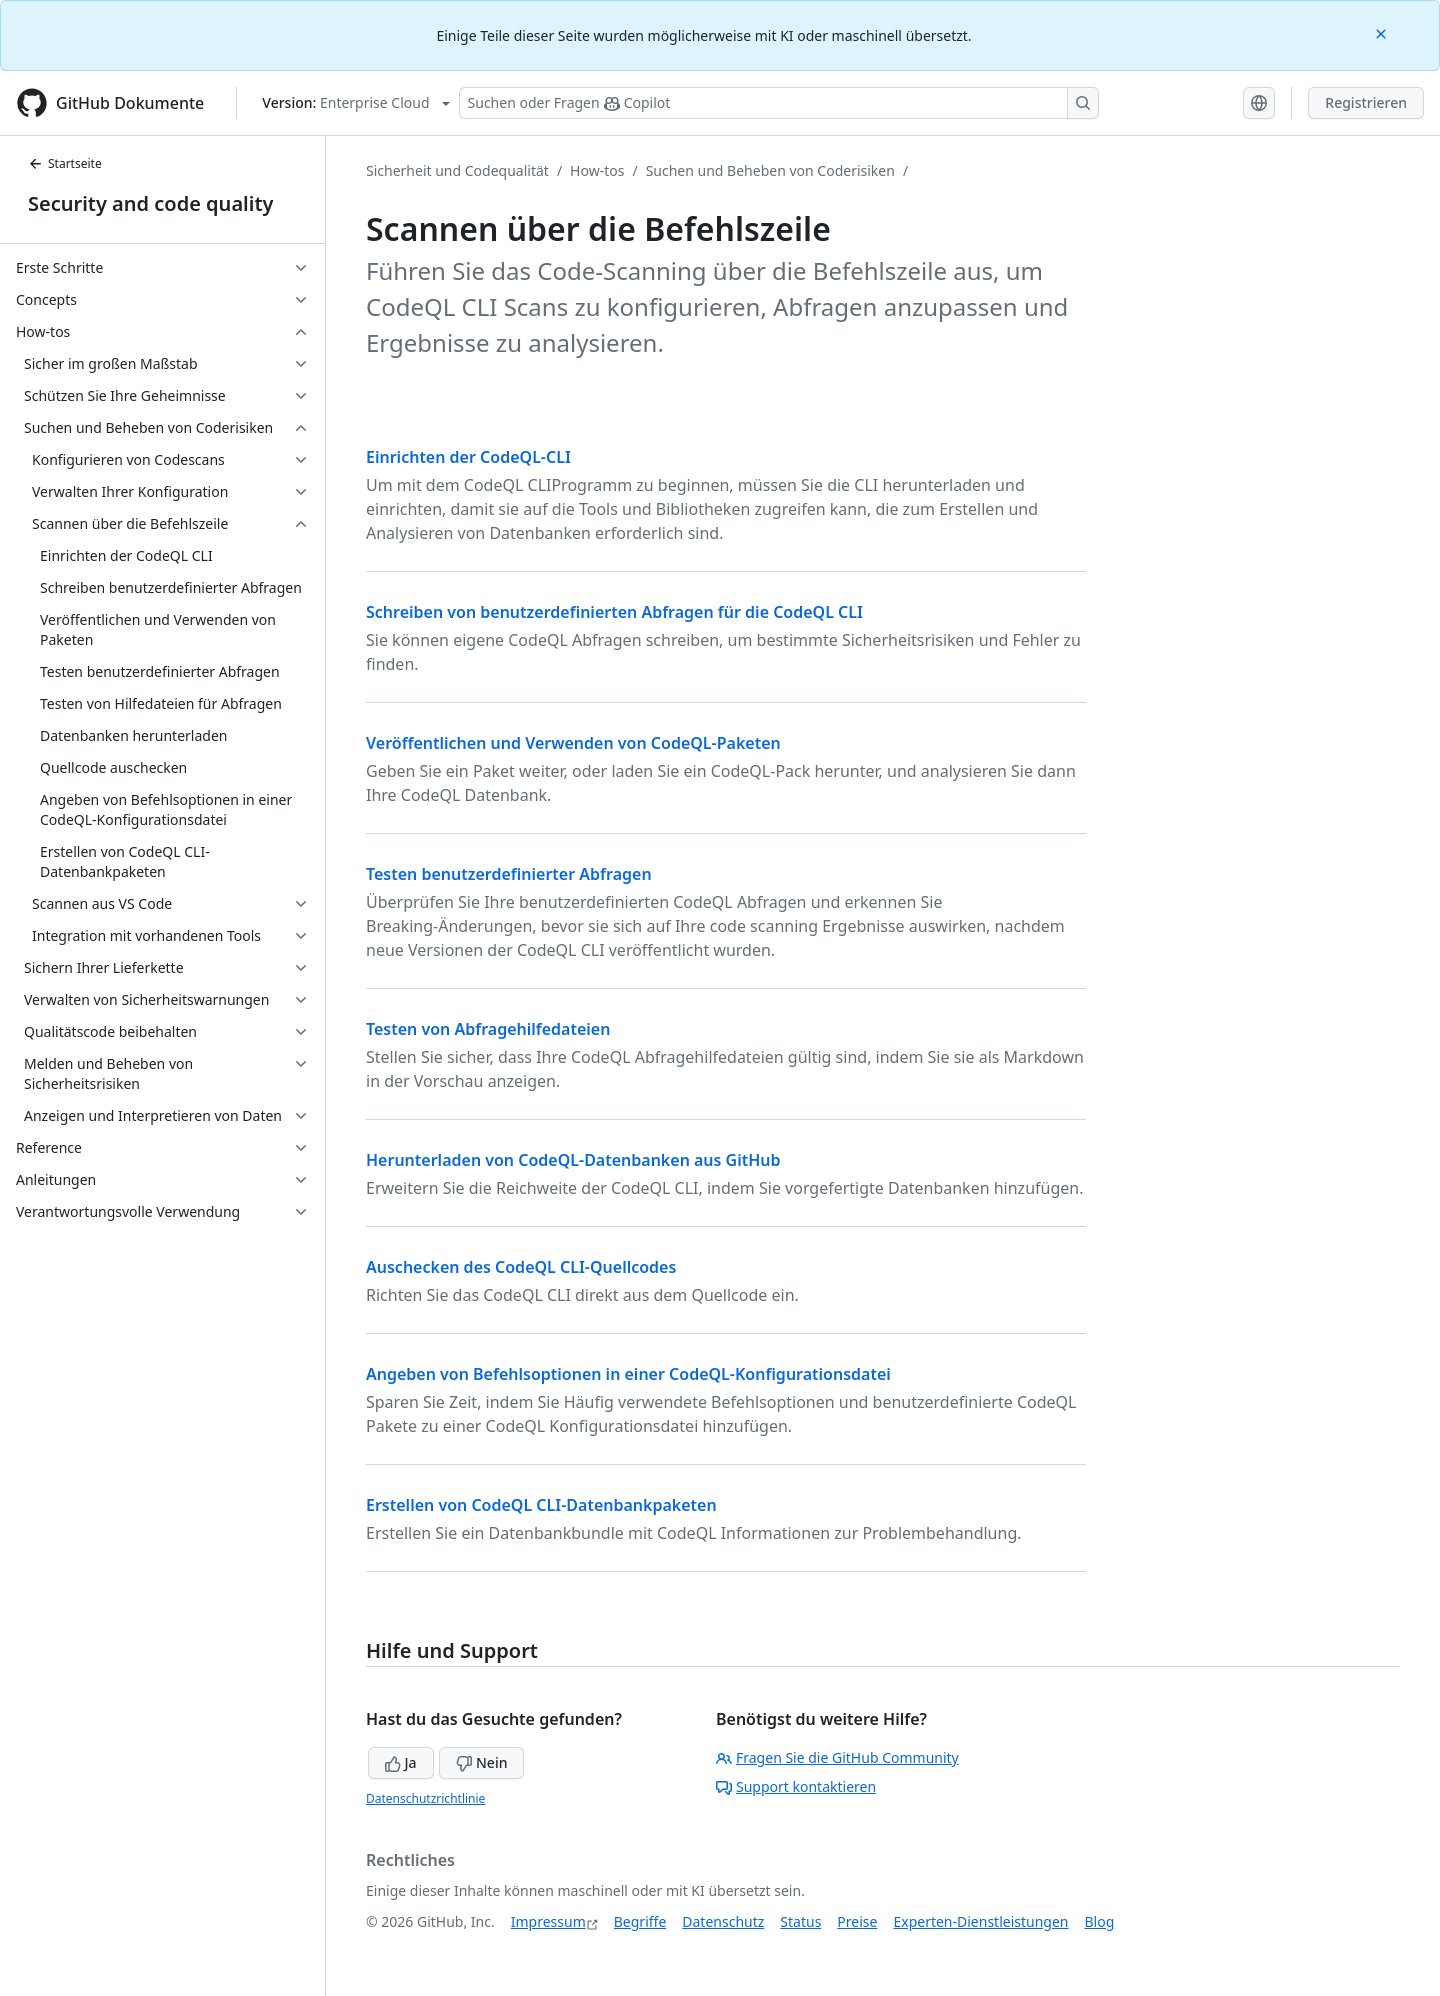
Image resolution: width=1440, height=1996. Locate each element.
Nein (481, 1762)
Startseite (65, 163)
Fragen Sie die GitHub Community (837, 1757)
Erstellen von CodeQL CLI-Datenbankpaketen (541, 1505)
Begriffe (640, 1921)
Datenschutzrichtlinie (425, 1798)
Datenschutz (723, 1921)
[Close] (1383, 32)
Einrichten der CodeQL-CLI (468, 457)
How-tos (597, 170)
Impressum (548, 1921)
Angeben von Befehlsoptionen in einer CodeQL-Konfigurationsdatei (628, 1374)
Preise (857, 1921)
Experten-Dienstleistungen (980, 1921)
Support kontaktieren (796, 1786)
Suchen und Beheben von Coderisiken (770, 170)
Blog (1100, 1921)
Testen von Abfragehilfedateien (488, 1029)
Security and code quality (150, 203)
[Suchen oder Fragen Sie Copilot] (779, 103)
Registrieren (1366, 102)
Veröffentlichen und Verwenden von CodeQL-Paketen (573, 743)
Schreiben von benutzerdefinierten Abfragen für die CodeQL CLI (614, 612)
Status (800, 1921)
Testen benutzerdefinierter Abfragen (509, 874)
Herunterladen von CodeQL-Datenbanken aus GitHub (573, 1160)
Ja (401, 1762)
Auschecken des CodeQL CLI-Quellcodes (521, 1267)
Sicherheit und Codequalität (457, 170)
